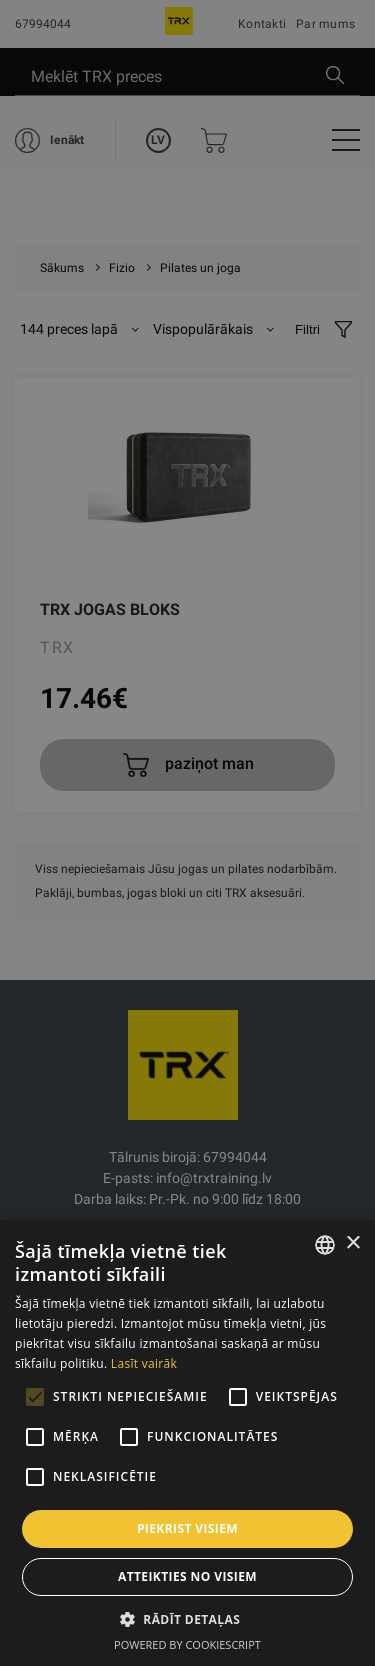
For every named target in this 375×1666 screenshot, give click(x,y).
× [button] (352, 1243)
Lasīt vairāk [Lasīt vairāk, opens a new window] (144, 1363)
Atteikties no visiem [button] (187, 1576)
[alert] (187, 833)
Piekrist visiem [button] (187, 1528)
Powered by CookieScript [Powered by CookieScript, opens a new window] (187, 1644)
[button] (187, 1619)
